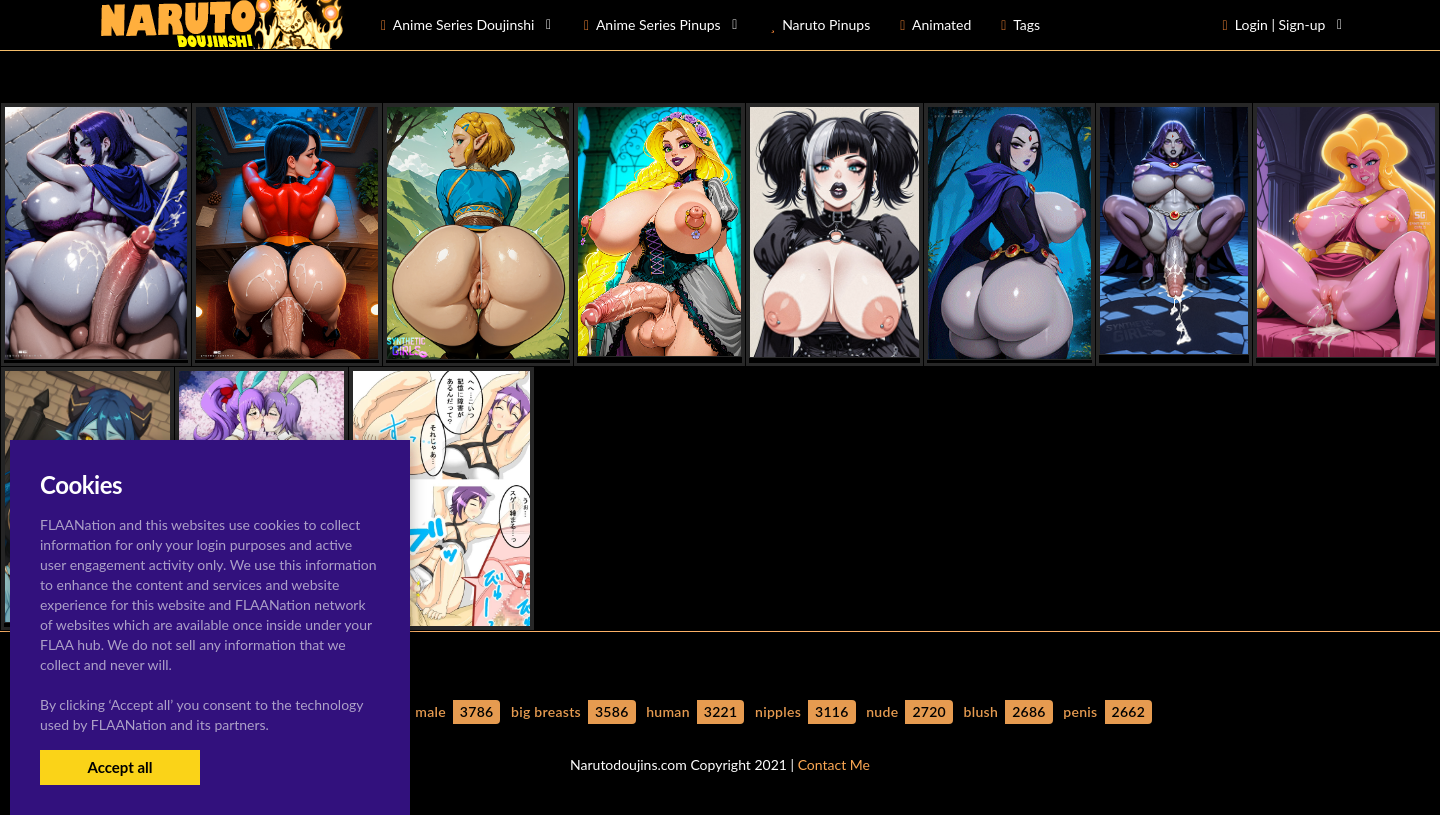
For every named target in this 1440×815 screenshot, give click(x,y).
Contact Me (834, 764)
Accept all (119, 767)
